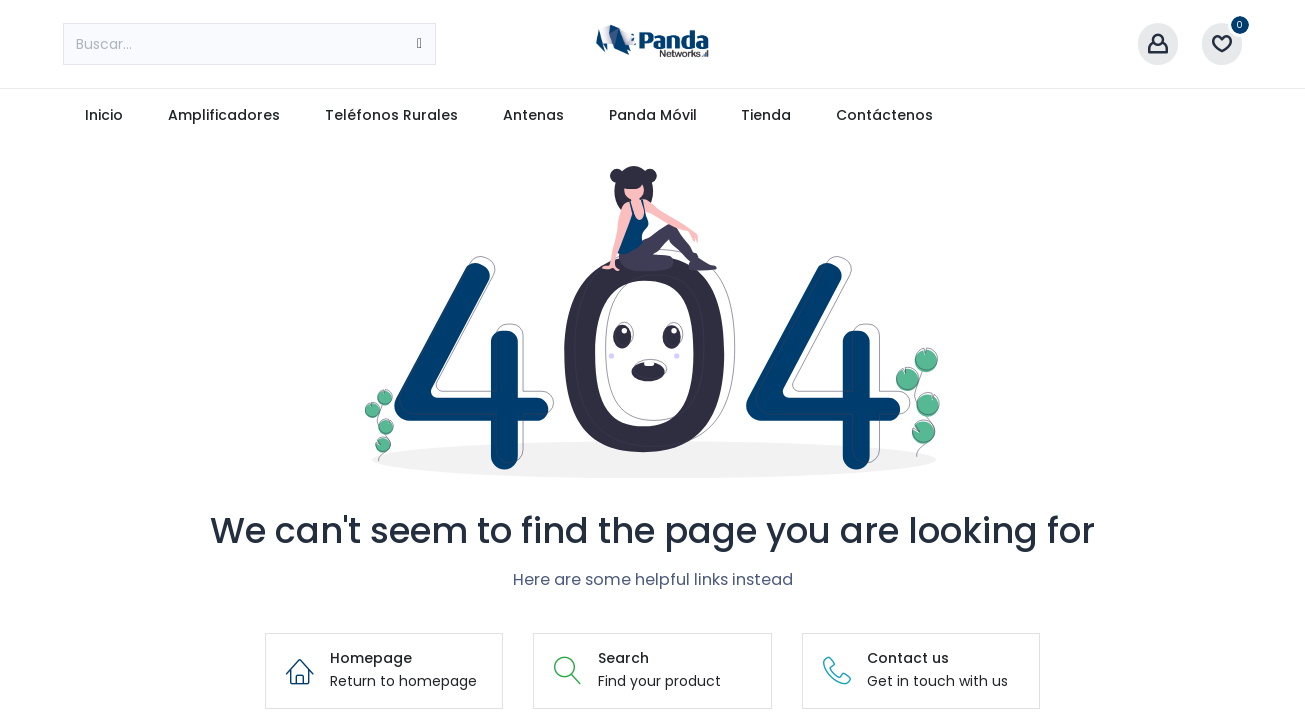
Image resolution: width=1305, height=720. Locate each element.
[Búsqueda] (419, 44)
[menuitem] (104, 115)
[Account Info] (1158, 44)
